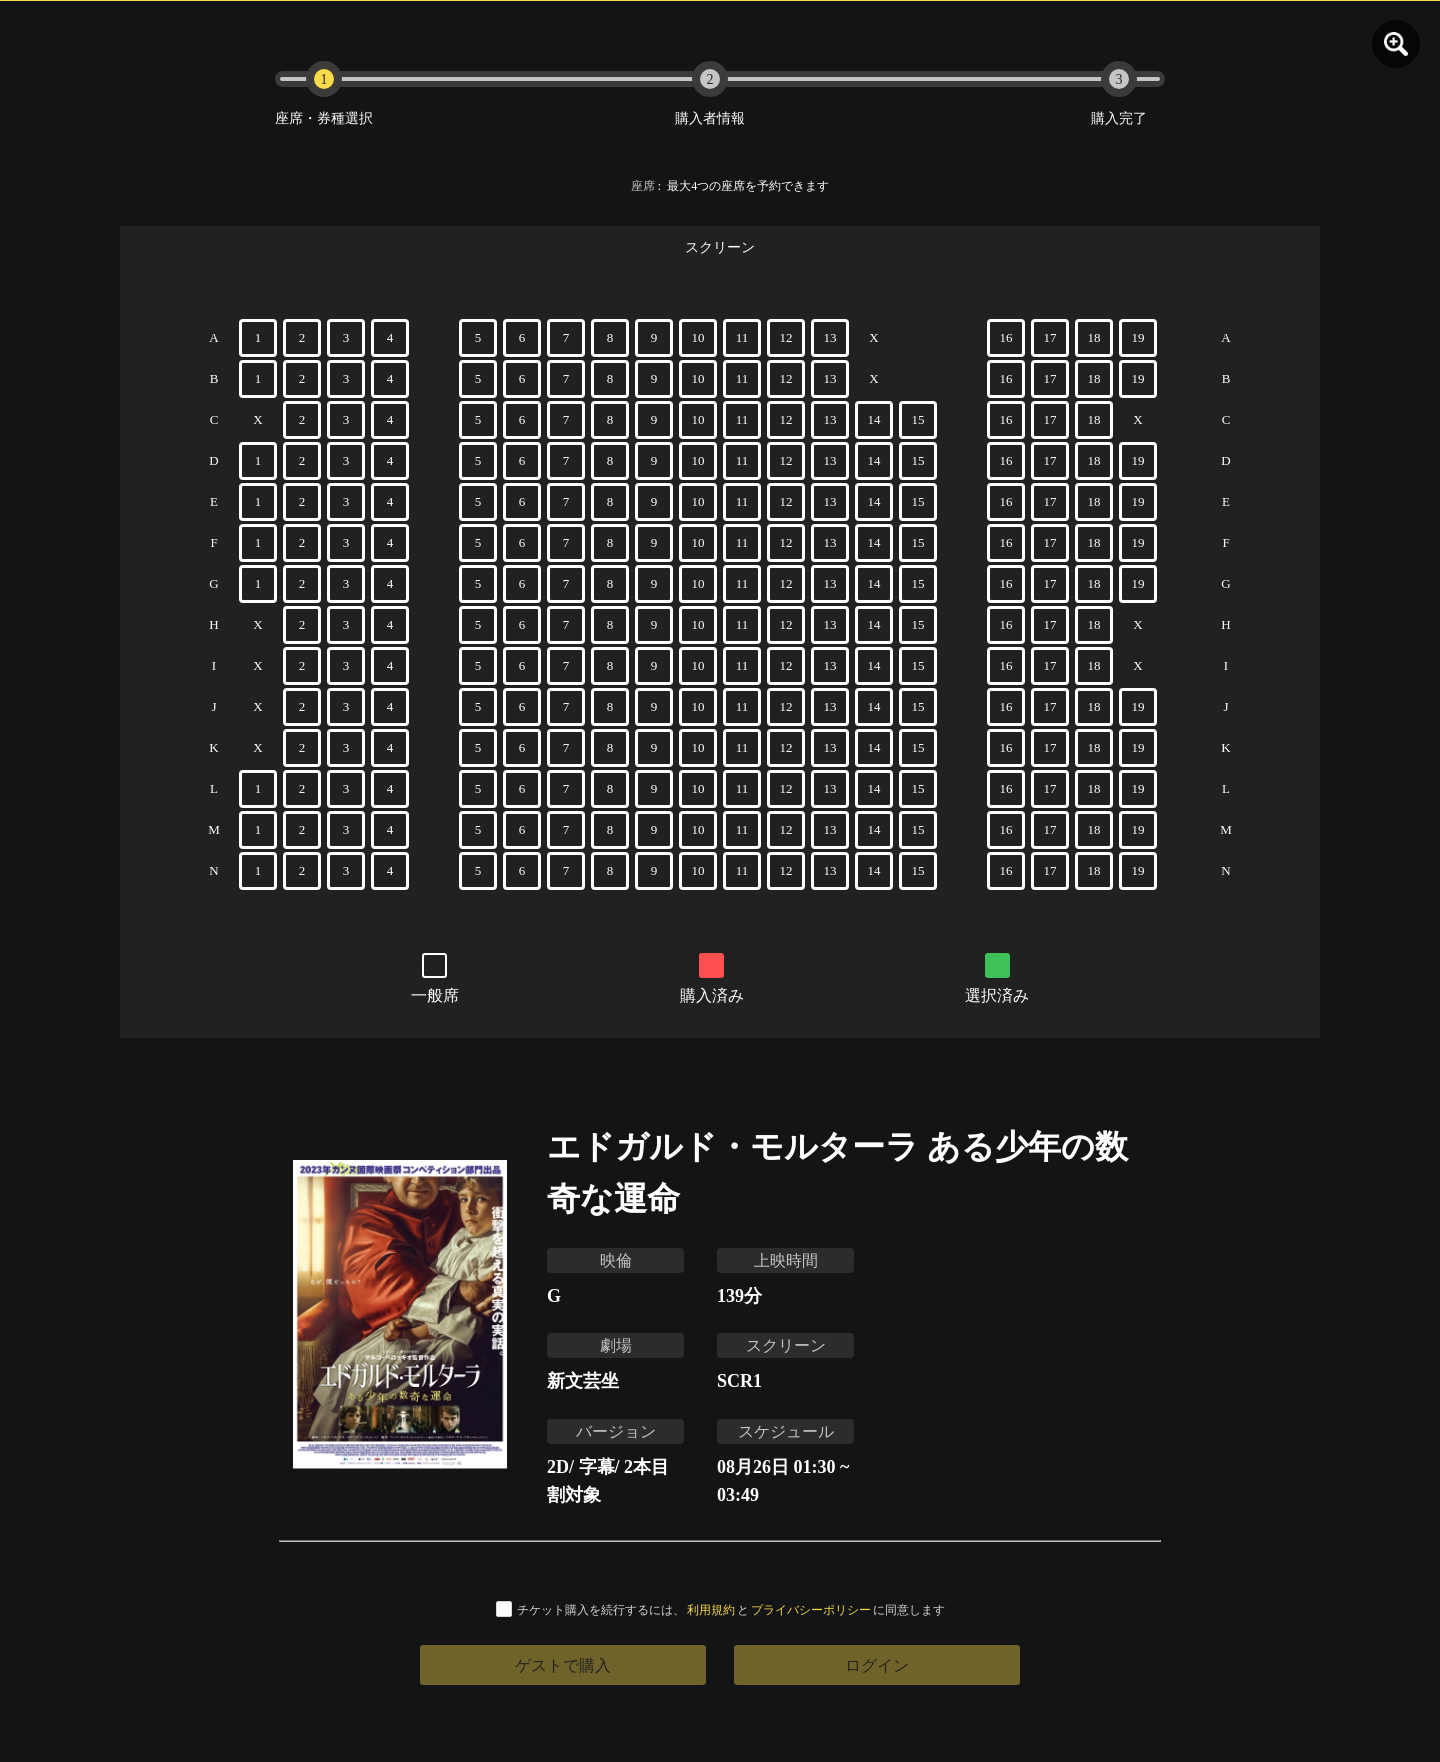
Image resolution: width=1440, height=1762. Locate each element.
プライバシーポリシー (811, 1609)
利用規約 (711, 1609)
